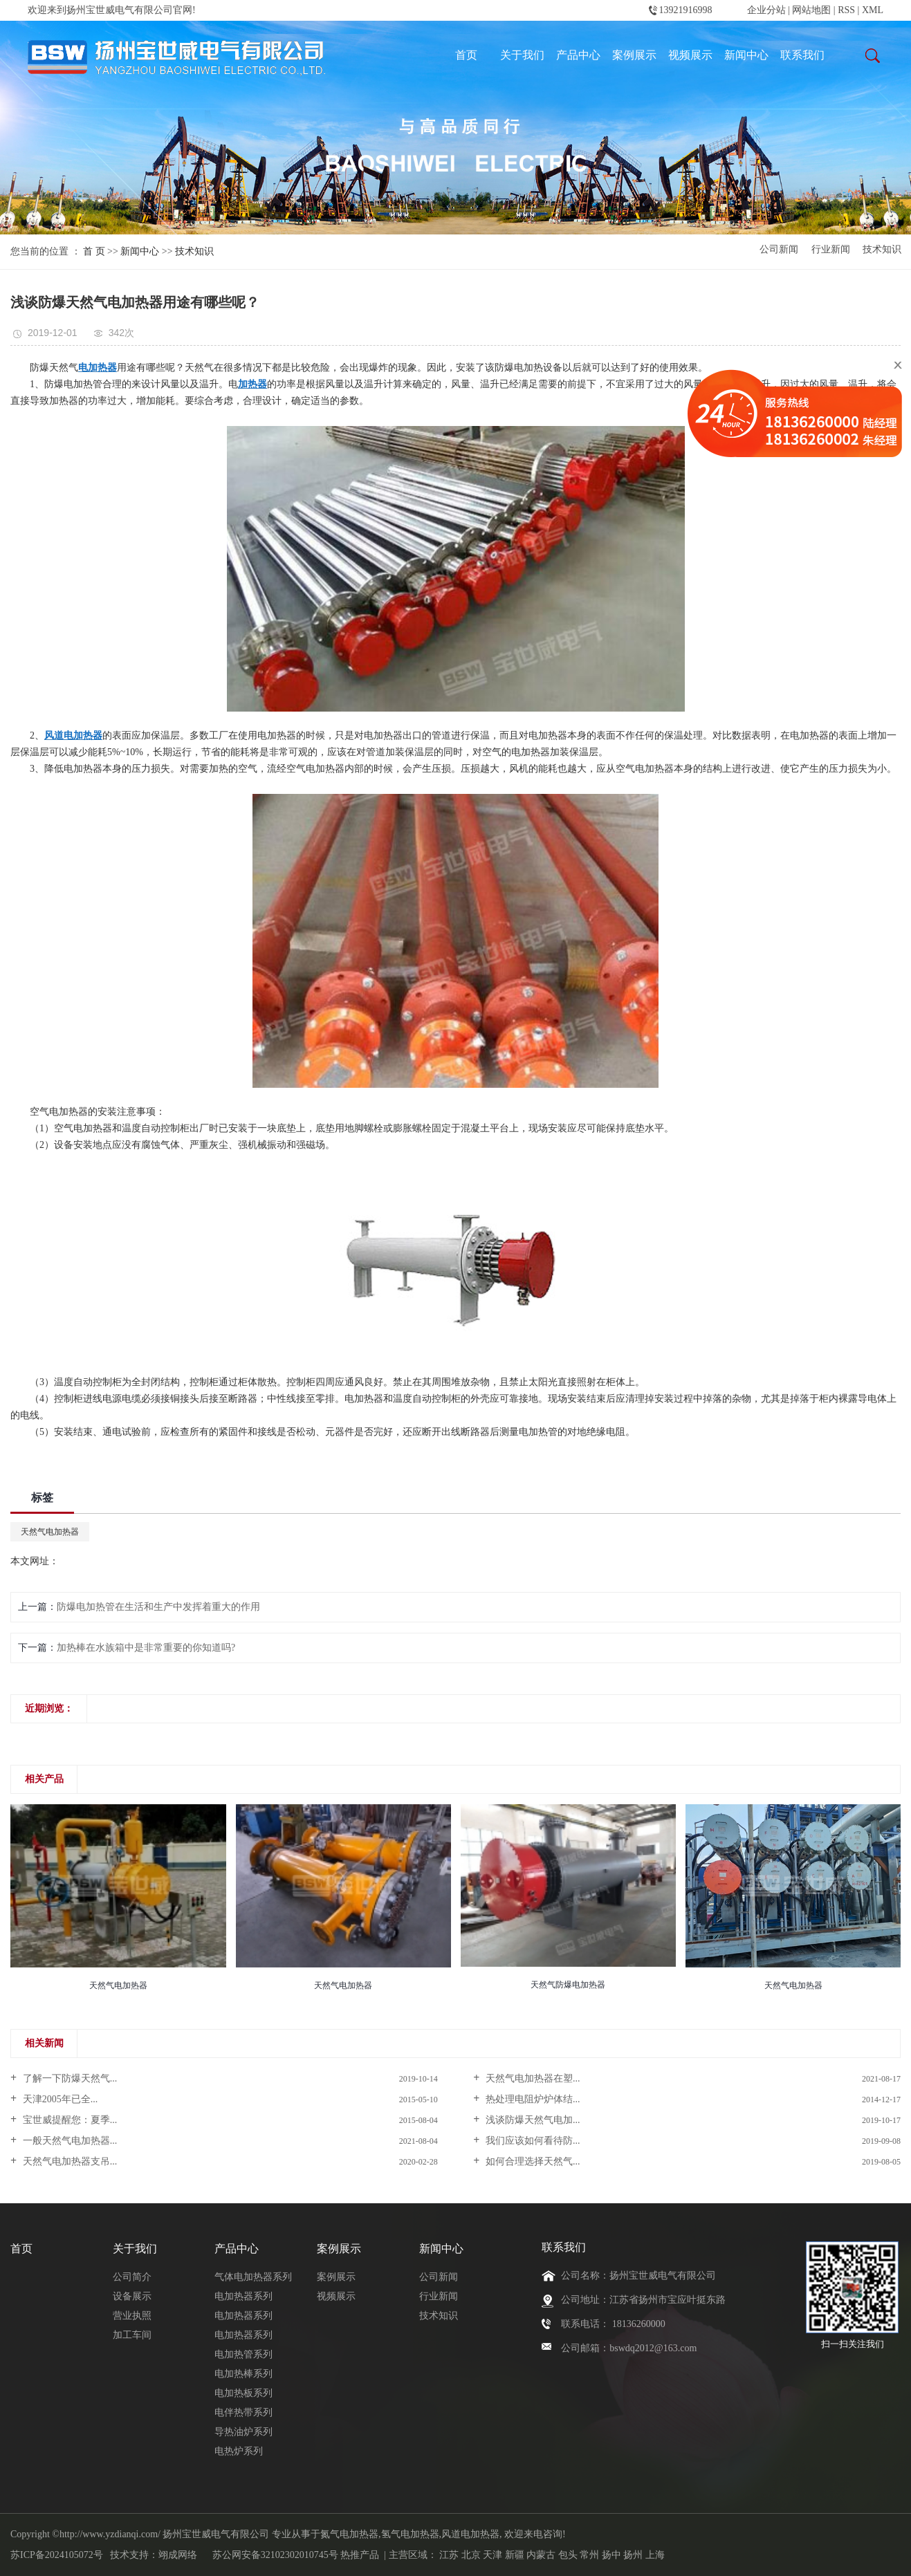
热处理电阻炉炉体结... (531, 2099)
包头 (568, 2555)
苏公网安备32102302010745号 (275, 2555)
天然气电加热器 (50, 1532)
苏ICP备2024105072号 (56, 2555)
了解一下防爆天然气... (68, 2078)
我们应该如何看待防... (531, 2140)
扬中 (611, 2555)
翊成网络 (177, 2555)
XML (872, 10)
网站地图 (813, 10)
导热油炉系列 (243, 2432)
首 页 (94, 251)
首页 (466, 55)
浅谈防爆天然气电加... (531, 2120)
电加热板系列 (243, 2393)
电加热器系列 (243, 2296)
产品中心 (578, 55)
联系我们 (802, 55)
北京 (471, 2555)
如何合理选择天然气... (531, 2161)
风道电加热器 (470, 2534)
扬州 (633, 2555)
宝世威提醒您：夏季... (68, 2120)
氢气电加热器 (410, 2534)
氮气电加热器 (349, 2534)
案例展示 (634, 55)
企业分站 (766, 10)
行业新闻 (830, 249)
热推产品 (359, 2555)
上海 (655, 2555)
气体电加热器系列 (253, 2277)
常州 (589, 2555)
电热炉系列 (238, 2451)
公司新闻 (779, 249)
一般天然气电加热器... (68, 2140)
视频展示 (690, 55)
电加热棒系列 (243, 2374)
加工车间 (132, 2335)
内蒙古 (540, 2555)
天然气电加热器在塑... (531, 2078)
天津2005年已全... (59, 2099)
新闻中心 (746, 55)
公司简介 (132, 2277)
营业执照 (132, 2315)
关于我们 (522, 55)
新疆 (514, 2555)
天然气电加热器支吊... (68, 2161)
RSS (846, 10)
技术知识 (194, 251)
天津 (492, 2555)
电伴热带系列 (243, 2412)
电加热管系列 (243, 2354)
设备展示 (132, 2296)
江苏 (449, 2555)
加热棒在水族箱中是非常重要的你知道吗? (146, 1647)
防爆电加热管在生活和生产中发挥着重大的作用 (158, 1607)
